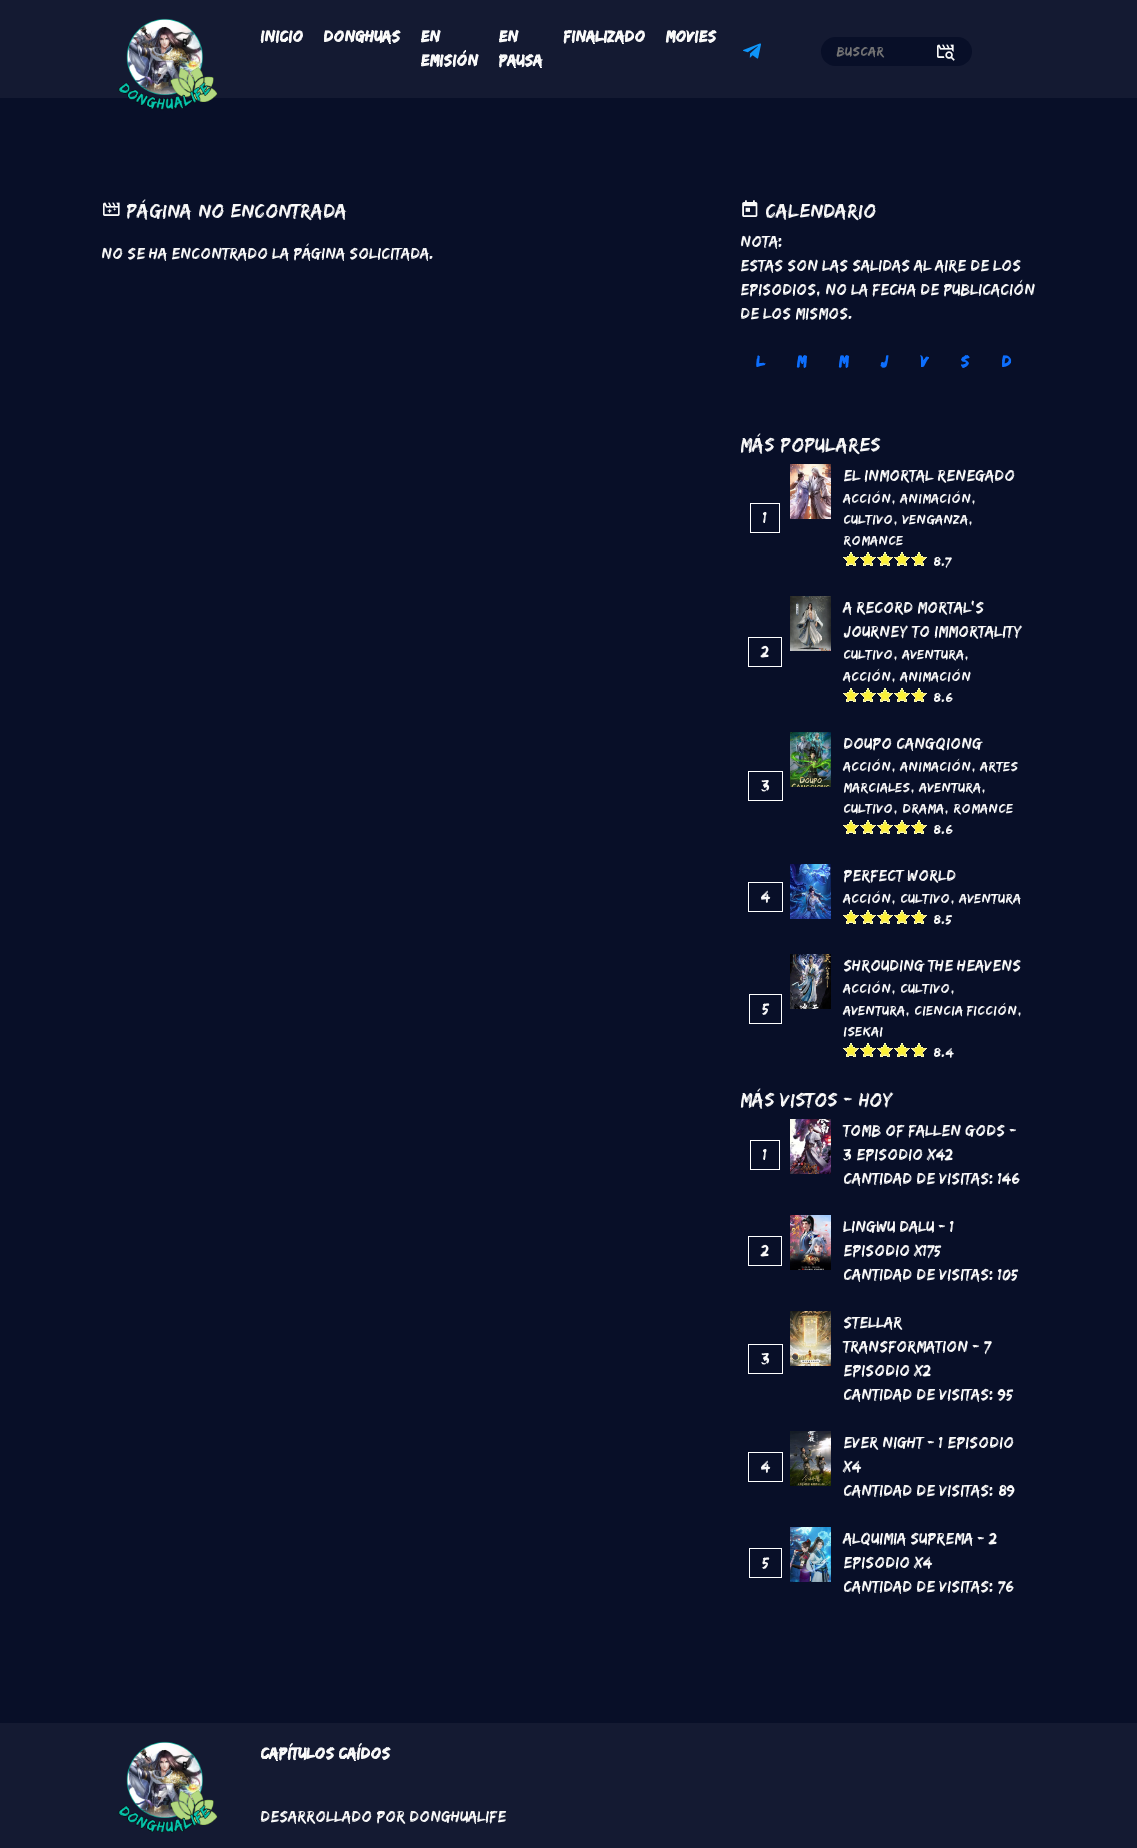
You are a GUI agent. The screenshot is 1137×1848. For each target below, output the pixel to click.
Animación (935, 498)
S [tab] (964, 361)
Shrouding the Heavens (932, 965)
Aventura (933, 654)
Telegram (755, 54)
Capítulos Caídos (325, 1753)
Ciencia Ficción (965, 1010)
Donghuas (361, 36)
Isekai (863, 1031)
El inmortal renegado (929, 475)
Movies (690, 36)
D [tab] (1006, 361)
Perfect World (899, 875)
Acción (867, 498)
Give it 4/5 (902, 558)
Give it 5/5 (919, 558)
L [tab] (760, 361)
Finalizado (604, 36)
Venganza (935, 519)
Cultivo (868, 519)
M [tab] (801, 361)
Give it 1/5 (851, 558)
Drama (923, 808)
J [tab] (884, 361)
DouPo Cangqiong (912, 743)
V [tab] (924, 361)
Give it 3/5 (885, 558)
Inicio (281, 36)
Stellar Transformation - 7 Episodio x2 (917, 1346)
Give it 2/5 (868, 558)
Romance (873, 540)
